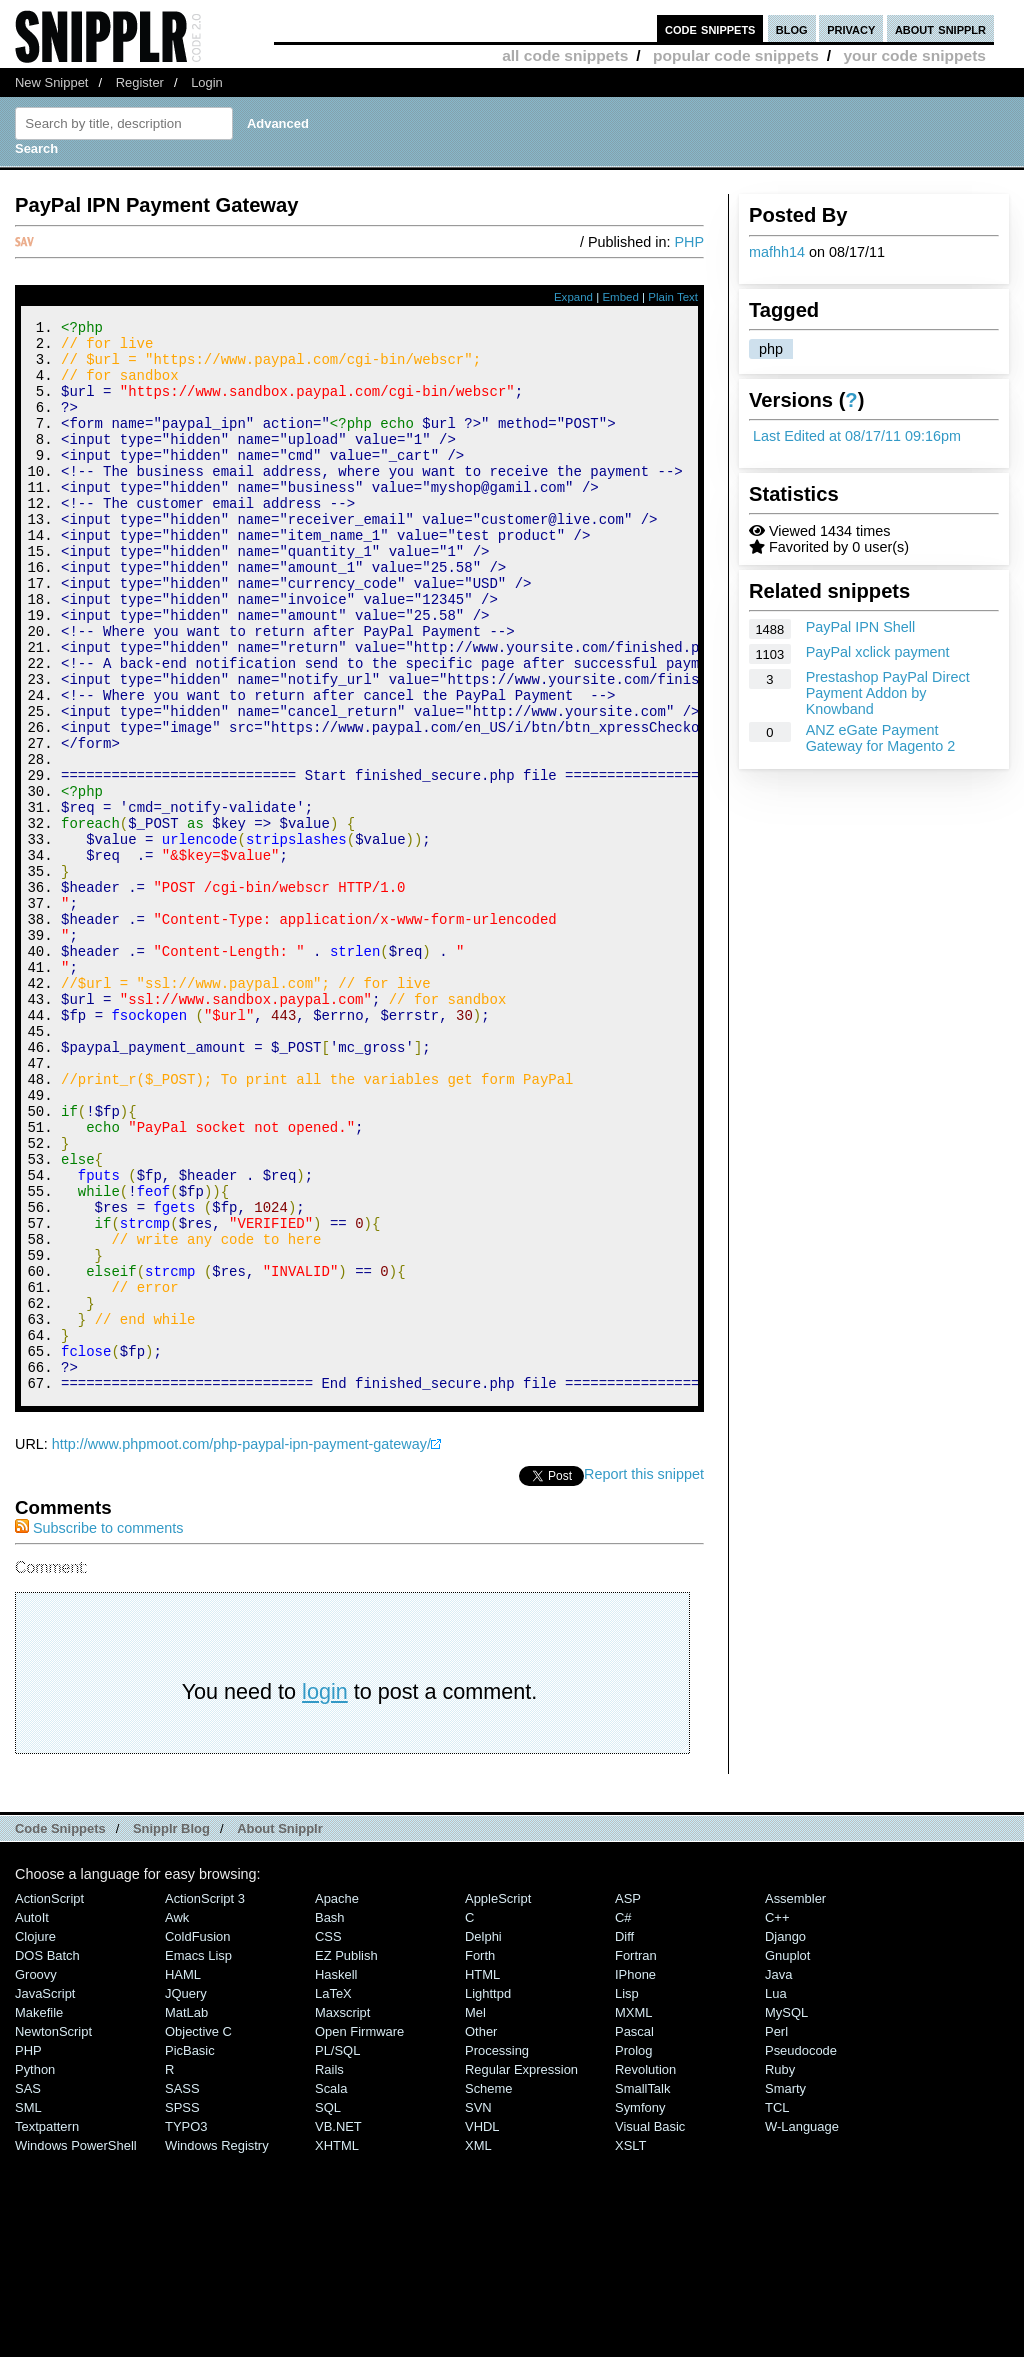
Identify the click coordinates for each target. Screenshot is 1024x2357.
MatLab (186, 2213)
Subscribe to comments (99, 1729)
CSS (328, 2137)
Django (785, 2137)
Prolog (633, 2251)
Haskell (336, 2175)
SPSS (182, 2308)
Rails (329, 2270)
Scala (331, 2289)
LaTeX (333, 2194)
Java (778, 2175)
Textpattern (47, 2327)
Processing (497, 2251)
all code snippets (565, 55)
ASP (628, 2099)
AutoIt (32, 2118)
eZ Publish (346, 2156)
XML (478, 2346)
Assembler (795, 2099)
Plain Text (673, 297)
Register (140, 82)
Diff (624, 2137)
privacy (851, 28)
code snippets (710, 28)
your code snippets (914, 55)
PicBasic (190, 2251)
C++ (777, 2118)
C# (623, 2118)
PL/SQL (337, 2251)
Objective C (198, 2232)
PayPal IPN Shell (861, 627)
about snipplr (940, 28)
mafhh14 (777, 252)
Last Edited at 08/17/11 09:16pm (857, 436)
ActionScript (49, 2099)
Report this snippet (644, 1675)
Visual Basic (650, 2327)
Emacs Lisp (198, 2156)
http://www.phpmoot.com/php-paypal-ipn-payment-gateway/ (241, 1645)
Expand (573, 297)
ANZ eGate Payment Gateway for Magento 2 (881, 738)
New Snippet (51, 82)
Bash (330, 2118)
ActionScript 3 (205, 2099)
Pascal (634, 2232)
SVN (478, 2308)
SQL (328, 2308)
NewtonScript (53, 2232)
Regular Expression (521, 2270)
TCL (777, 2308)
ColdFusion (198, 2137)
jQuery (186, 2194)
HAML (183, 2175)
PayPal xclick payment (878, 652)
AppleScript (498, 2099)
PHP (689, 242)
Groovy (36, 2175)
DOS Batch (47, 2156)
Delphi (483, 2137)
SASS (182, 2289)
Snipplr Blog (171, 2029)
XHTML (337, 2346)
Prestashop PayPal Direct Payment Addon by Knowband (888, 693)
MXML (633, 2213)
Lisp (627, 2194)
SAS (28, 2289)
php (771, 349)
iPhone (635, 2175)
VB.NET (338, 2327)
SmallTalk (642, 2289)
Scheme (489, 2289)
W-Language (802, 2327)
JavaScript (45, 2194)
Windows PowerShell (76, 2346)
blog (792, 28)
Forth (480, 2156)
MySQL (786, 2213)
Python (35, 2270)
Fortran (636, 2156)
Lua (776, 2194)
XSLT (630, 2346)
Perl (776, 2232)
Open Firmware (359, 2232)
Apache (337, 2099)
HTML (482, 2175)
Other (481, 2232)
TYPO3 (186, 2327)
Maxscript (342, 2213)
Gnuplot (787, 2156)
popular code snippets (736, 55)
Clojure (35, 2137)
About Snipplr (280, 2029)
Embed (620, 297)
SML (28, 2308)
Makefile (39, 2213)
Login (207, 82)
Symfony (640, 2308)
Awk (177, 2118)
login (325, 1892)
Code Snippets (60, 2029)
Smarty (785, 2289)
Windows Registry (217, 2346)
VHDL (482, 2327)
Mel (475, 2213)
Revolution (645, 2270)
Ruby (780, 2270)
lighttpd (488, 2194)
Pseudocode (801, 2251)
